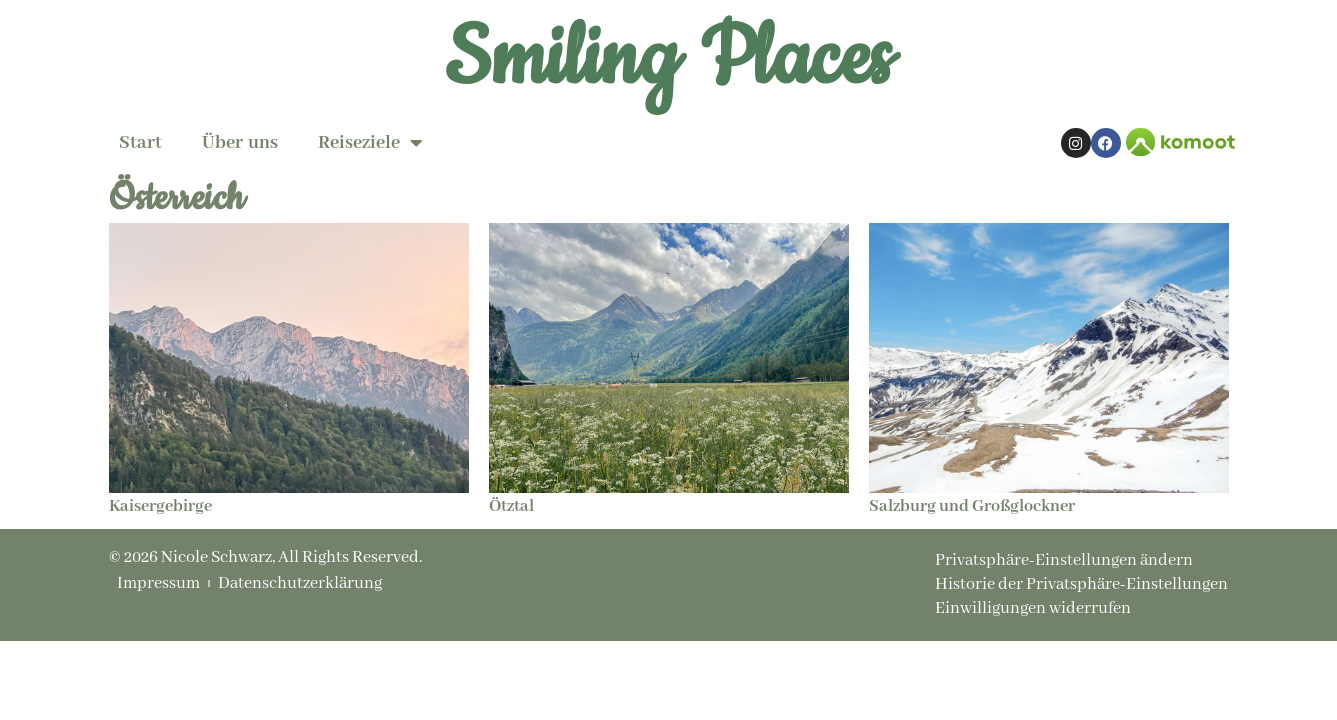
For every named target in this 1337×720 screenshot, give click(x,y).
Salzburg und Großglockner (972, 506)
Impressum (158, 584)
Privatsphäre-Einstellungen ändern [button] (1064, 560)
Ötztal (511, 506)
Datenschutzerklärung (300, 584)
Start (140, 143)
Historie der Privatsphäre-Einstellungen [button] (1081, 584)
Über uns (240, 143)
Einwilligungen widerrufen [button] (1033, 608)
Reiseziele (370, 143)
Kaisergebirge (160, 506)
